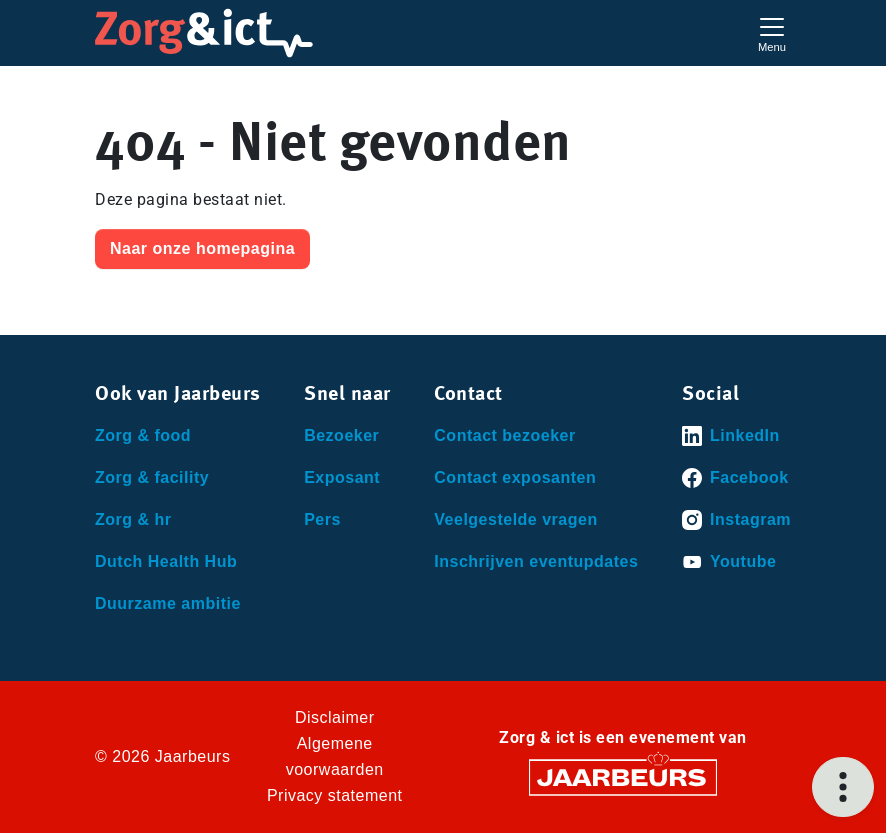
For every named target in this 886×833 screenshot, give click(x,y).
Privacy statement (335, 795)
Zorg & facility (152, 477)
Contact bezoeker (504, 435)
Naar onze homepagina (202, 248)
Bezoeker (341, 435)
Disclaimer (335, 717)
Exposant (342, 477)
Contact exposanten (515, 477)
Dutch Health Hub (166, 561)
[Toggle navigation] (772, 32)
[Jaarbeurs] (623, 776)
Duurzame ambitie (168, 603)
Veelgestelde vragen (515, 519)
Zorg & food (143, 435)
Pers (322, 519)
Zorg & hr (133, 519)
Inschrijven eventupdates (536, 561)
